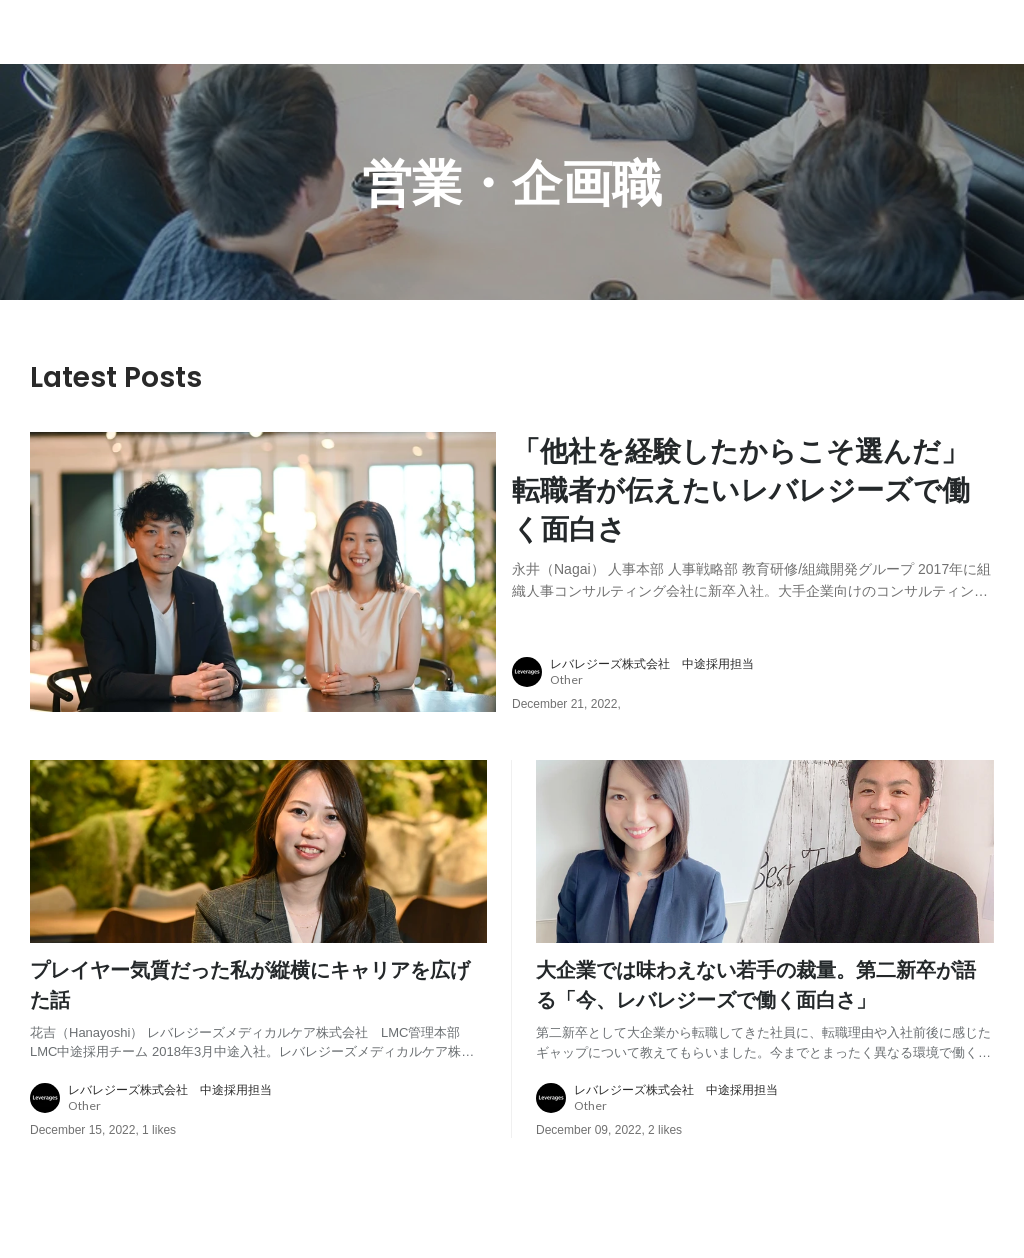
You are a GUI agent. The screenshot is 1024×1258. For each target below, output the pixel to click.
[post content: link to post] (753, 514)
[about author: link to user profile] (765, 672)
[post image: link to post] (263, 572)
